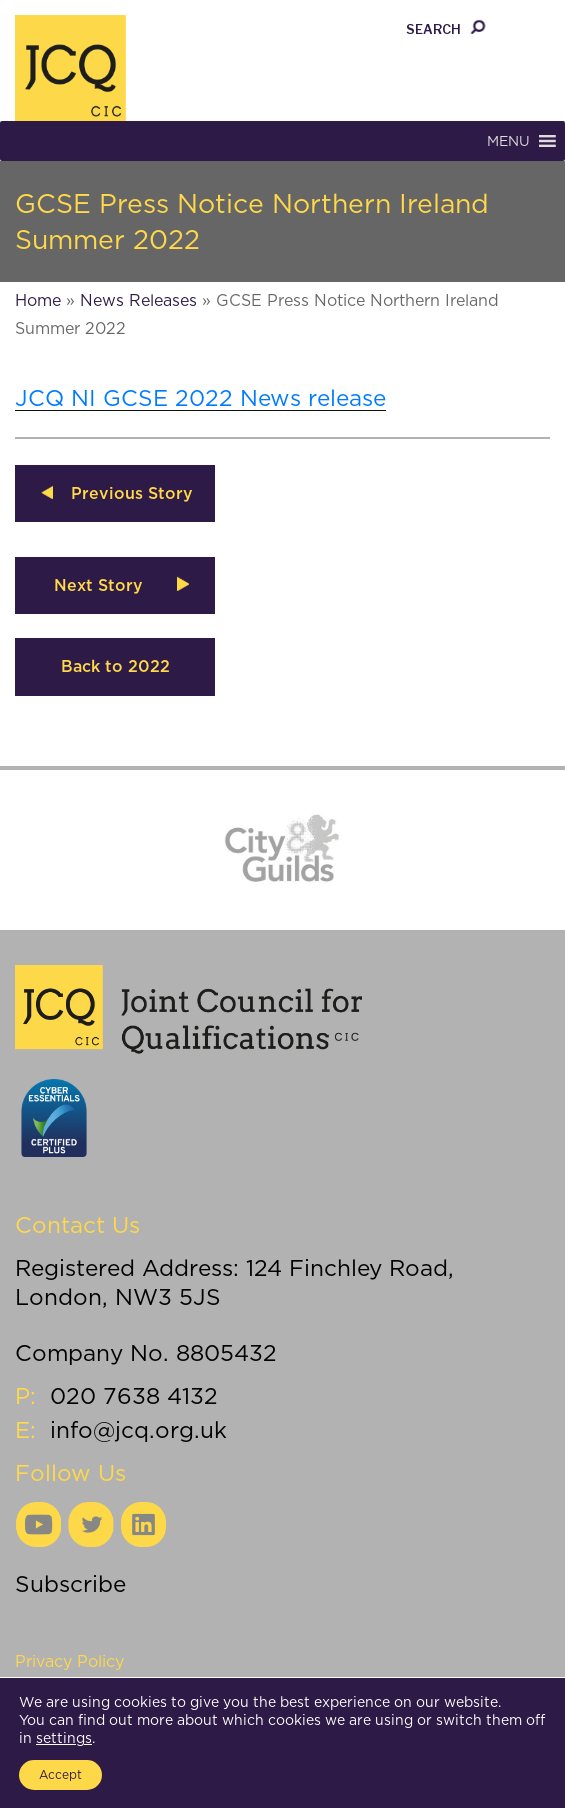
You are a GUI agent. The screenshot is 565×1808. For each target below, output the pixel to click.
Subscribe (70, 1583)
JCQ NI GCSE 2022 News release (200, 397)
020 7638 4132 (134, 1395)
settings (64, 1738)
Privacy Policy (69, 1661)
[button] (508, 141)
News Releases (138, 300)
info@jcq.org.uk (138, 1429)
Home (38, 300)
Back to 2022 (115, 666)
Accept (60, 1774)
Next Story (98, 585)
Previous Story (132, 493)
